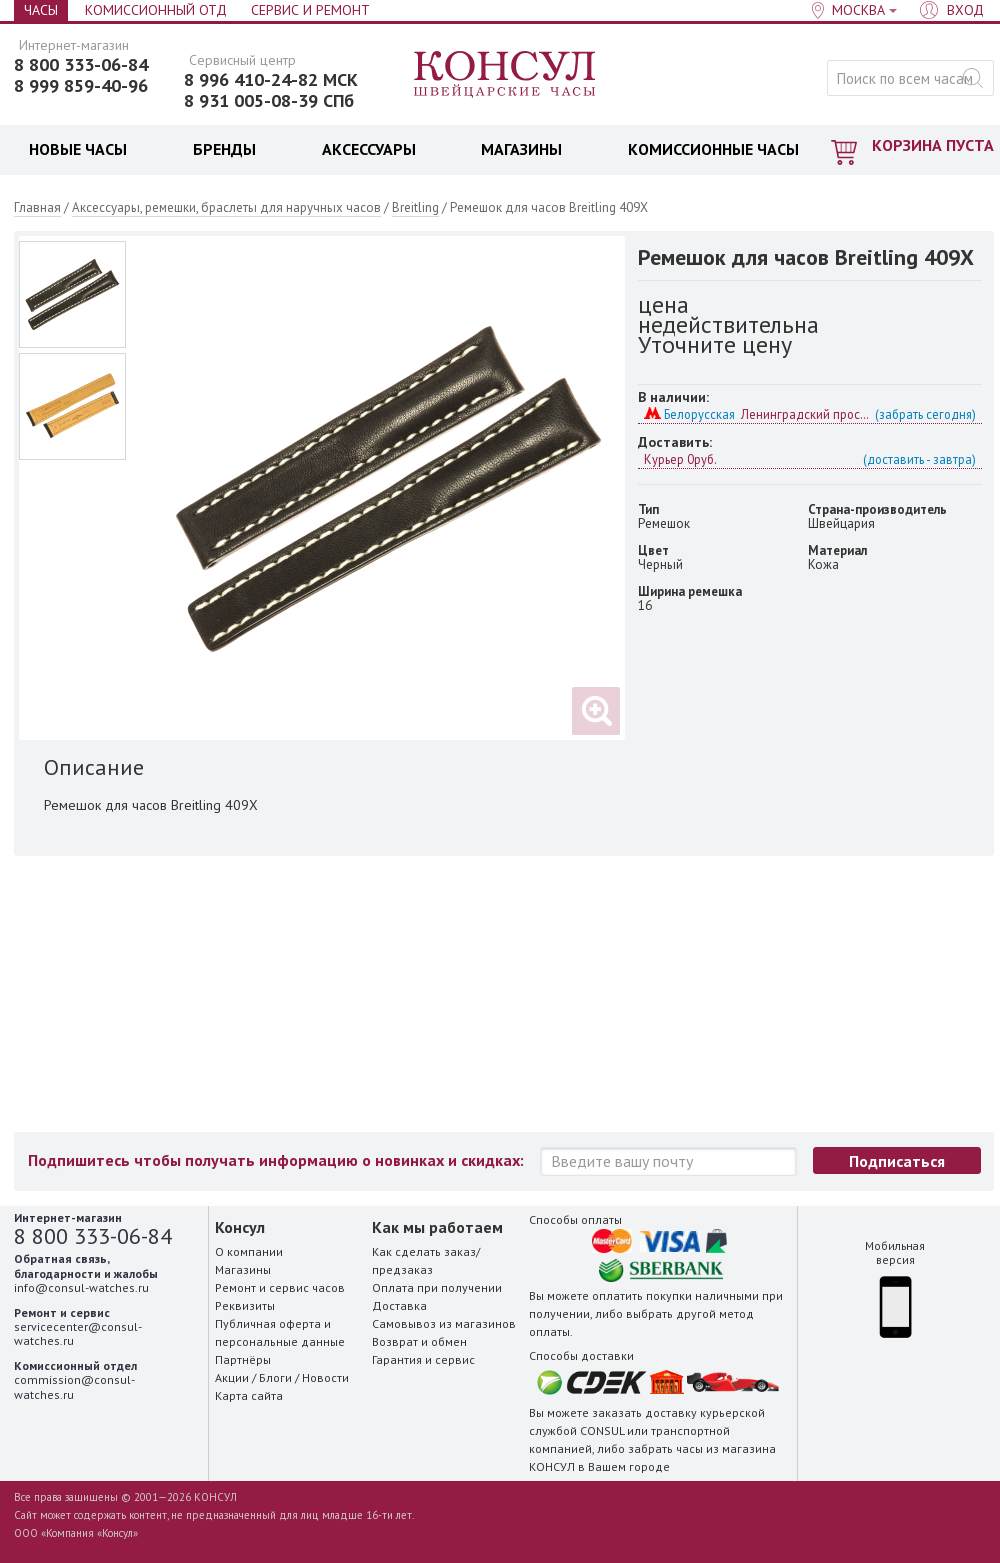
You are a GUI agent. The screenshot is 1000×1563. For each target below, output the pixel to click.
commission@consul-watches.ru (74, 1386)
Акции (232, 1377)
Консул (505, 75)
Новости (325, 1377)
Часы (41, 10)
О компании (249, 1251)
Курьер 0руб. (810, 459)
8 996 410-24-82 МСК (271, 80)
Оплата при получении (437, 1287)
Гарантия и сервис (423, 1359)
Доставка (399, 1305)
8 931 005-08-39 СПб (269, 101)
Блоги (275, 1377)
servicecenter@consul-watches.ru (78, 1333)
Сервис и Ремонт (310, 10)
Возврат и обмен (419, 1341)
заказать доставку (644, 1412)
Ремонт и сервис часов (280, 1287)
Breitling (415, 207)
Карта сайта (249, 1395)
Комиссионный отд (156, 10)
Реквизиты (245, 1305)
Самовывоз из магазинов (444, 1323)
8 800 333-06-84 (81, 65)
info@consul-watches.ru (81, 1287)
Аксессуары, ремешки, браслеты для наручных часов (226, 207)
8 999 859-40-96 (81, 86)
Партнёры (243, 1359)
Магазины (243, 1269)
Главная (37, 207)
